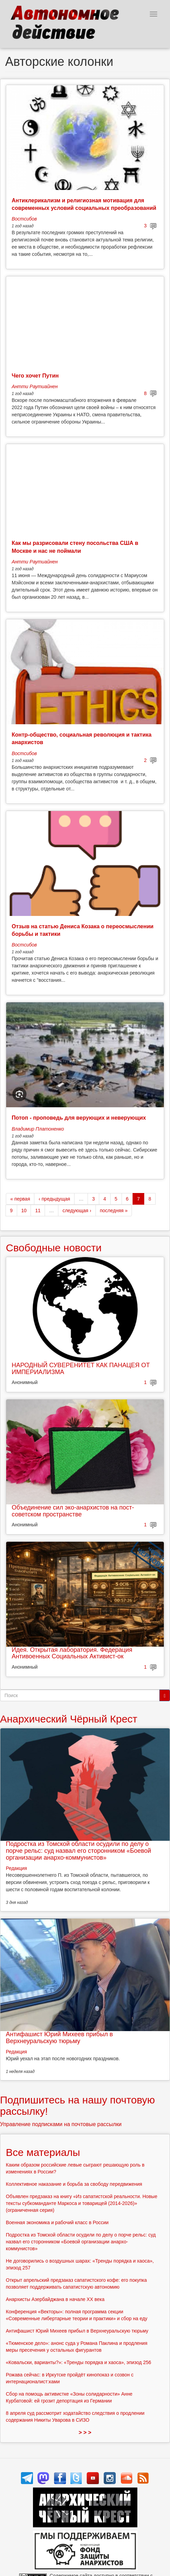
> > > (85, 2432)
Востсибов (24, 219)
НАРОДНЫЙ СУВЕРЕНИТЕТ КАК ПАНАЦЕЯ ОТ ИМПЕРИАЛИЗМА (81, 1368)
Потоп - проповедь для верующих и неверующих (79, 1118)
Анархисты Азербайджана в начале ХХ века (55, 2299)
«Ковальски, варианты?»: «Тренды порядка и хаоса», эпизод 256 (78, 2362)
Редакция (16, 1868)
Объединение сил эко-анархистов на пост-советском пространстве (73, 1511)
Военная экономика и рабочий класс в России (57, 2222)
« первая (20, 1199)
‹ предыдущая (54, 1199)
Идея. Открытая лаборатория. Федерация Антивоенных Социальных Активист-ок (72, 1653)
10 (24, 1210)
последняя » (114, 1210)
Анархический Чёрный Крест (68, 1719)
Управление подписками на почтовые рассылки (61, 2124)
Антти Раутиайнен (35, 386)
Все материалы (43, 2152)
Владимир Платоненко (38, 1129)
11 (38, 1210)
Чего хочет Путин (35, 376)
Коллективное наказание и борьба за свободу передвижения (74, 2184)
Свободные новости (54, 1247)
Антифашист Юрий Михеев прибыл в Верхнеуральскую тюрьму (59, 2037)
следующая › (77, 1210)
